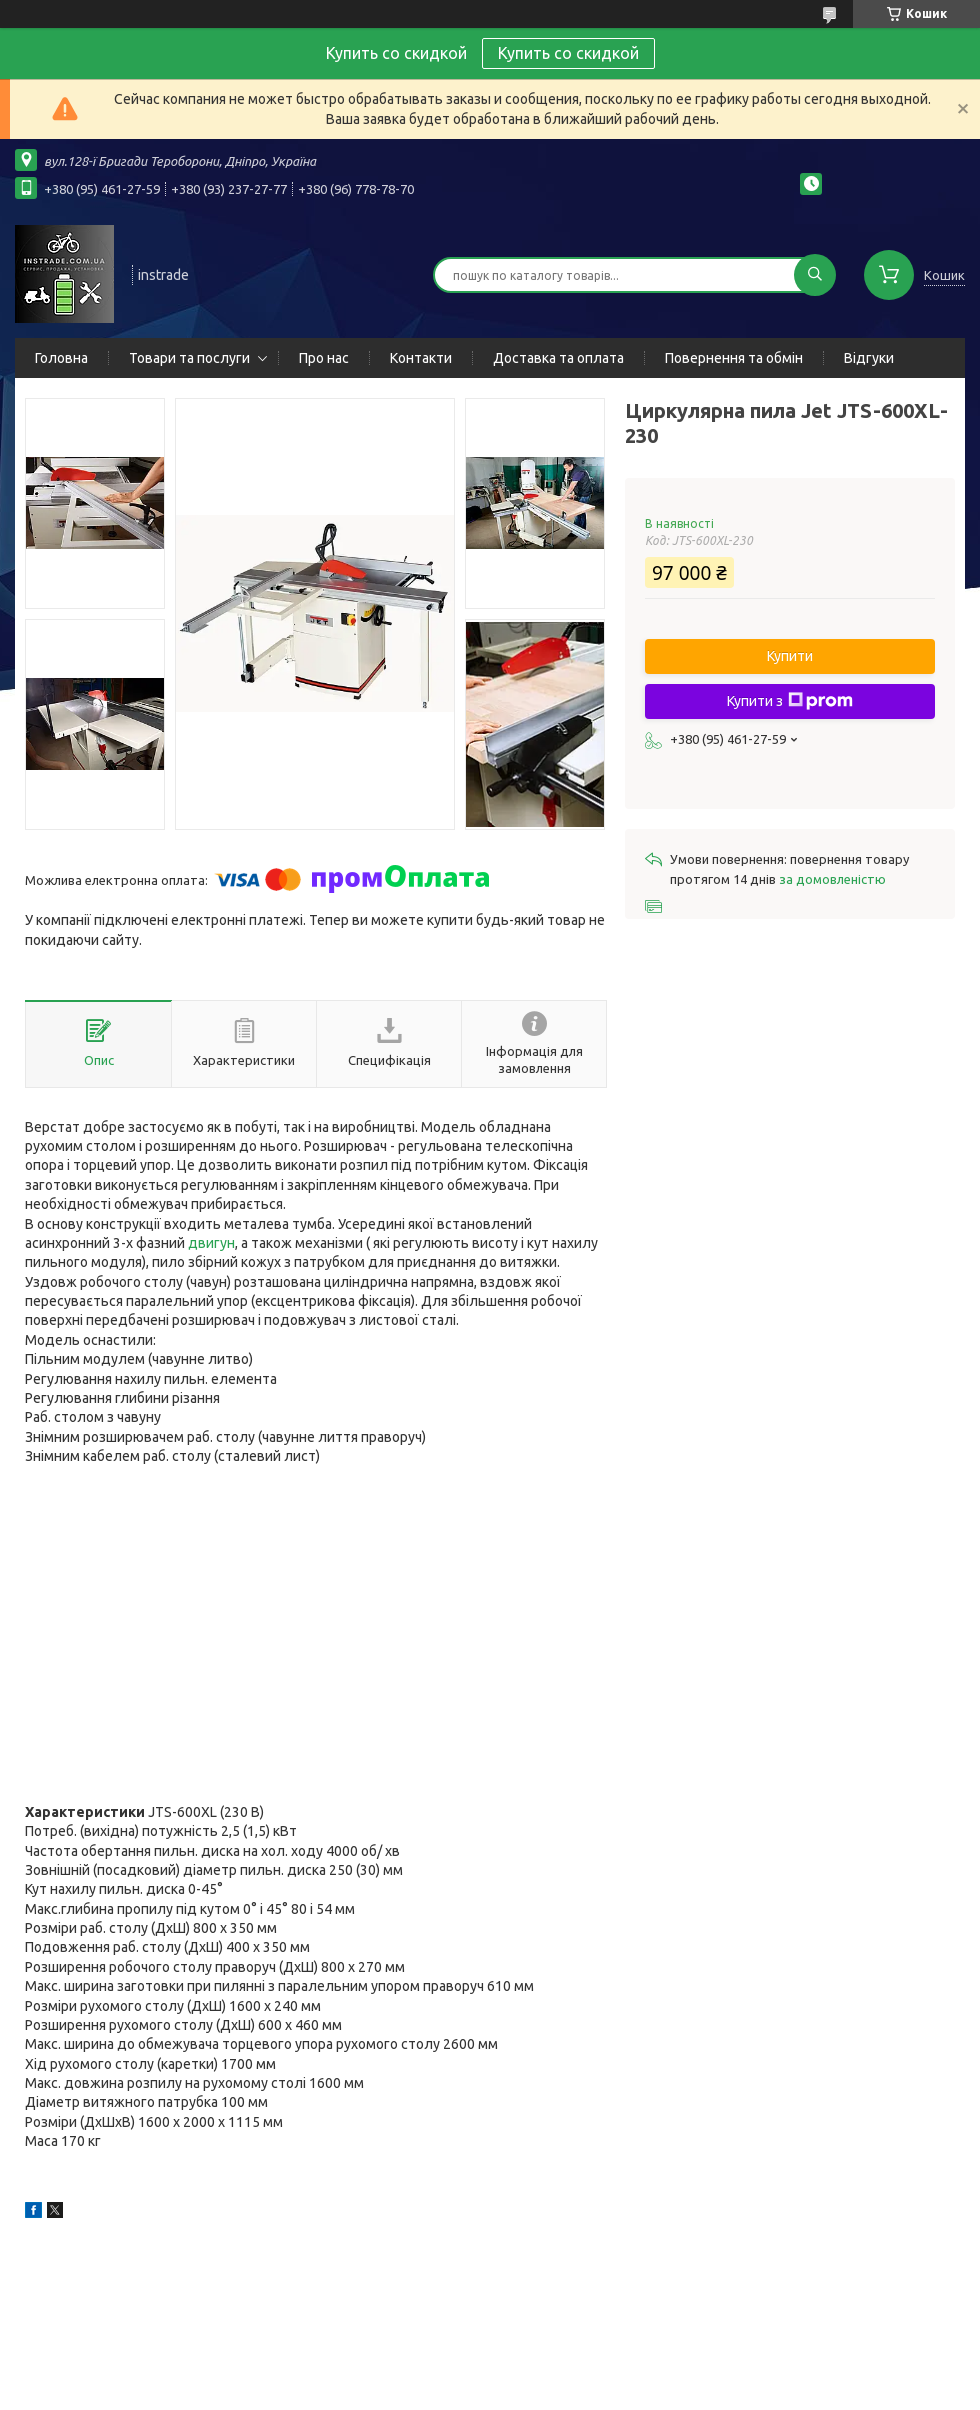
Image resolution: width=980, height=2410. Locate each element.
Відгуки (869, 358)
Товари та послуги (189, 358)
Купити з (790, 701)
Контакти (421, 358)
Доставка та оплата (558, 358)
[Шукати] (815, 275)
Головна (61, 358)
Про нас (324, 358)
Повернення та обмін (734, 358)
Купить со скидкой (568, 53)
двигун (211, 1243)
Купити (790, 656)
